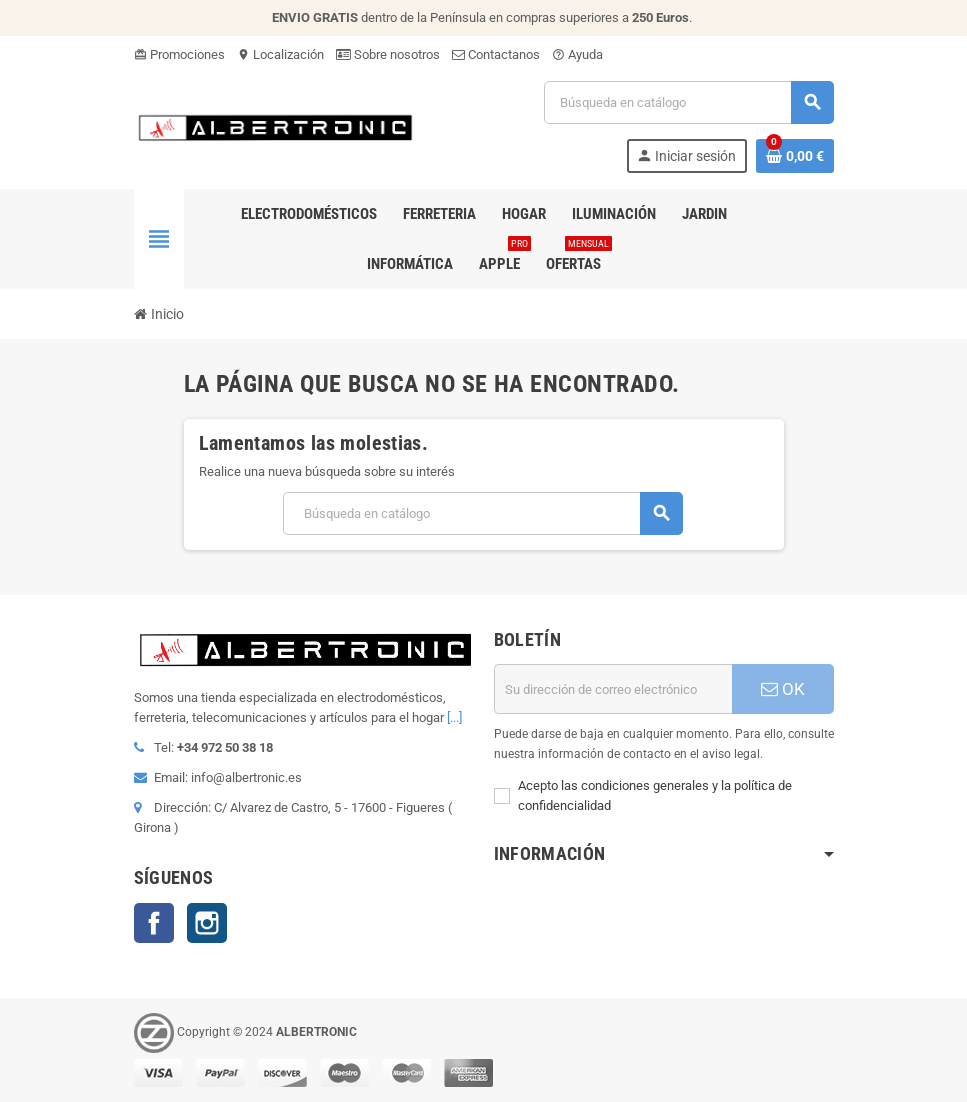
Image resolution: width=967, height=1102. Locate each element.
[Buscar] (688, 102)
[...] (454, 717)
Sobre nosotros (388, 54)
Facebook (154, 923)
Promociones (179, 54)
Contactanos (496, 54)
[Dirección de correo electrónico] (613, 689)
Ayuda (577, 54)
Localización (280, 54)
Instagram (207, 923)
